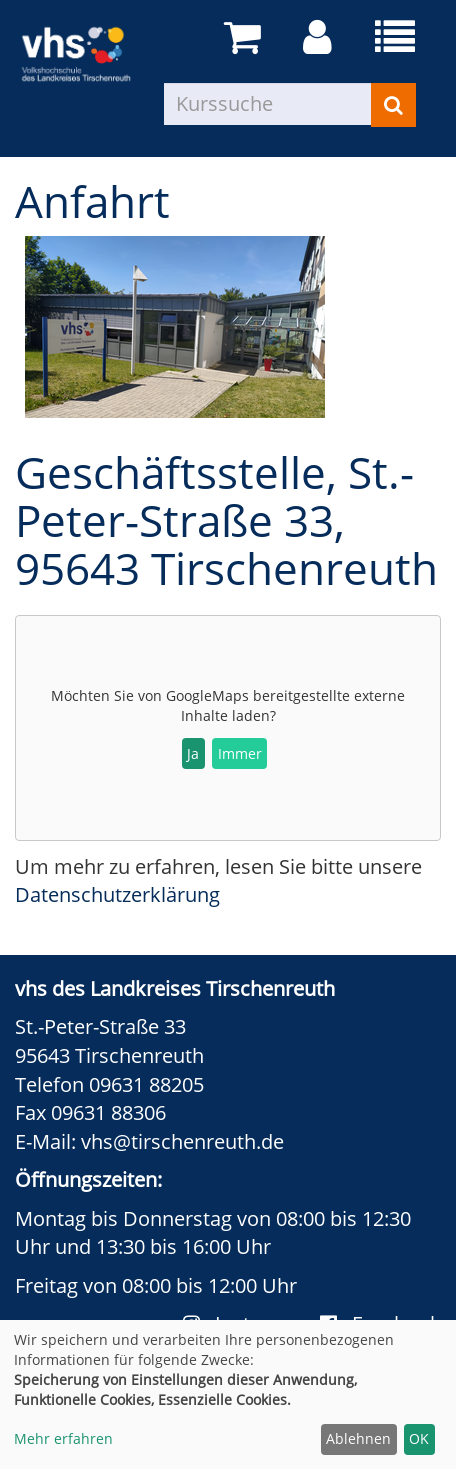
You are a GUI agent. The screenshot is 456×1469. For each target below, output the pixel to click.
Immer (240, 753)
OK (419, 1438)
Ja (193, 753)
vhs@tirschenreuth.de (182, 1141)
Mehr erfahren (63, 1438)
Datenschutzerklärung (117, 894)
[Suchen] (393, 105)
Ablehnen (358, 1438)
